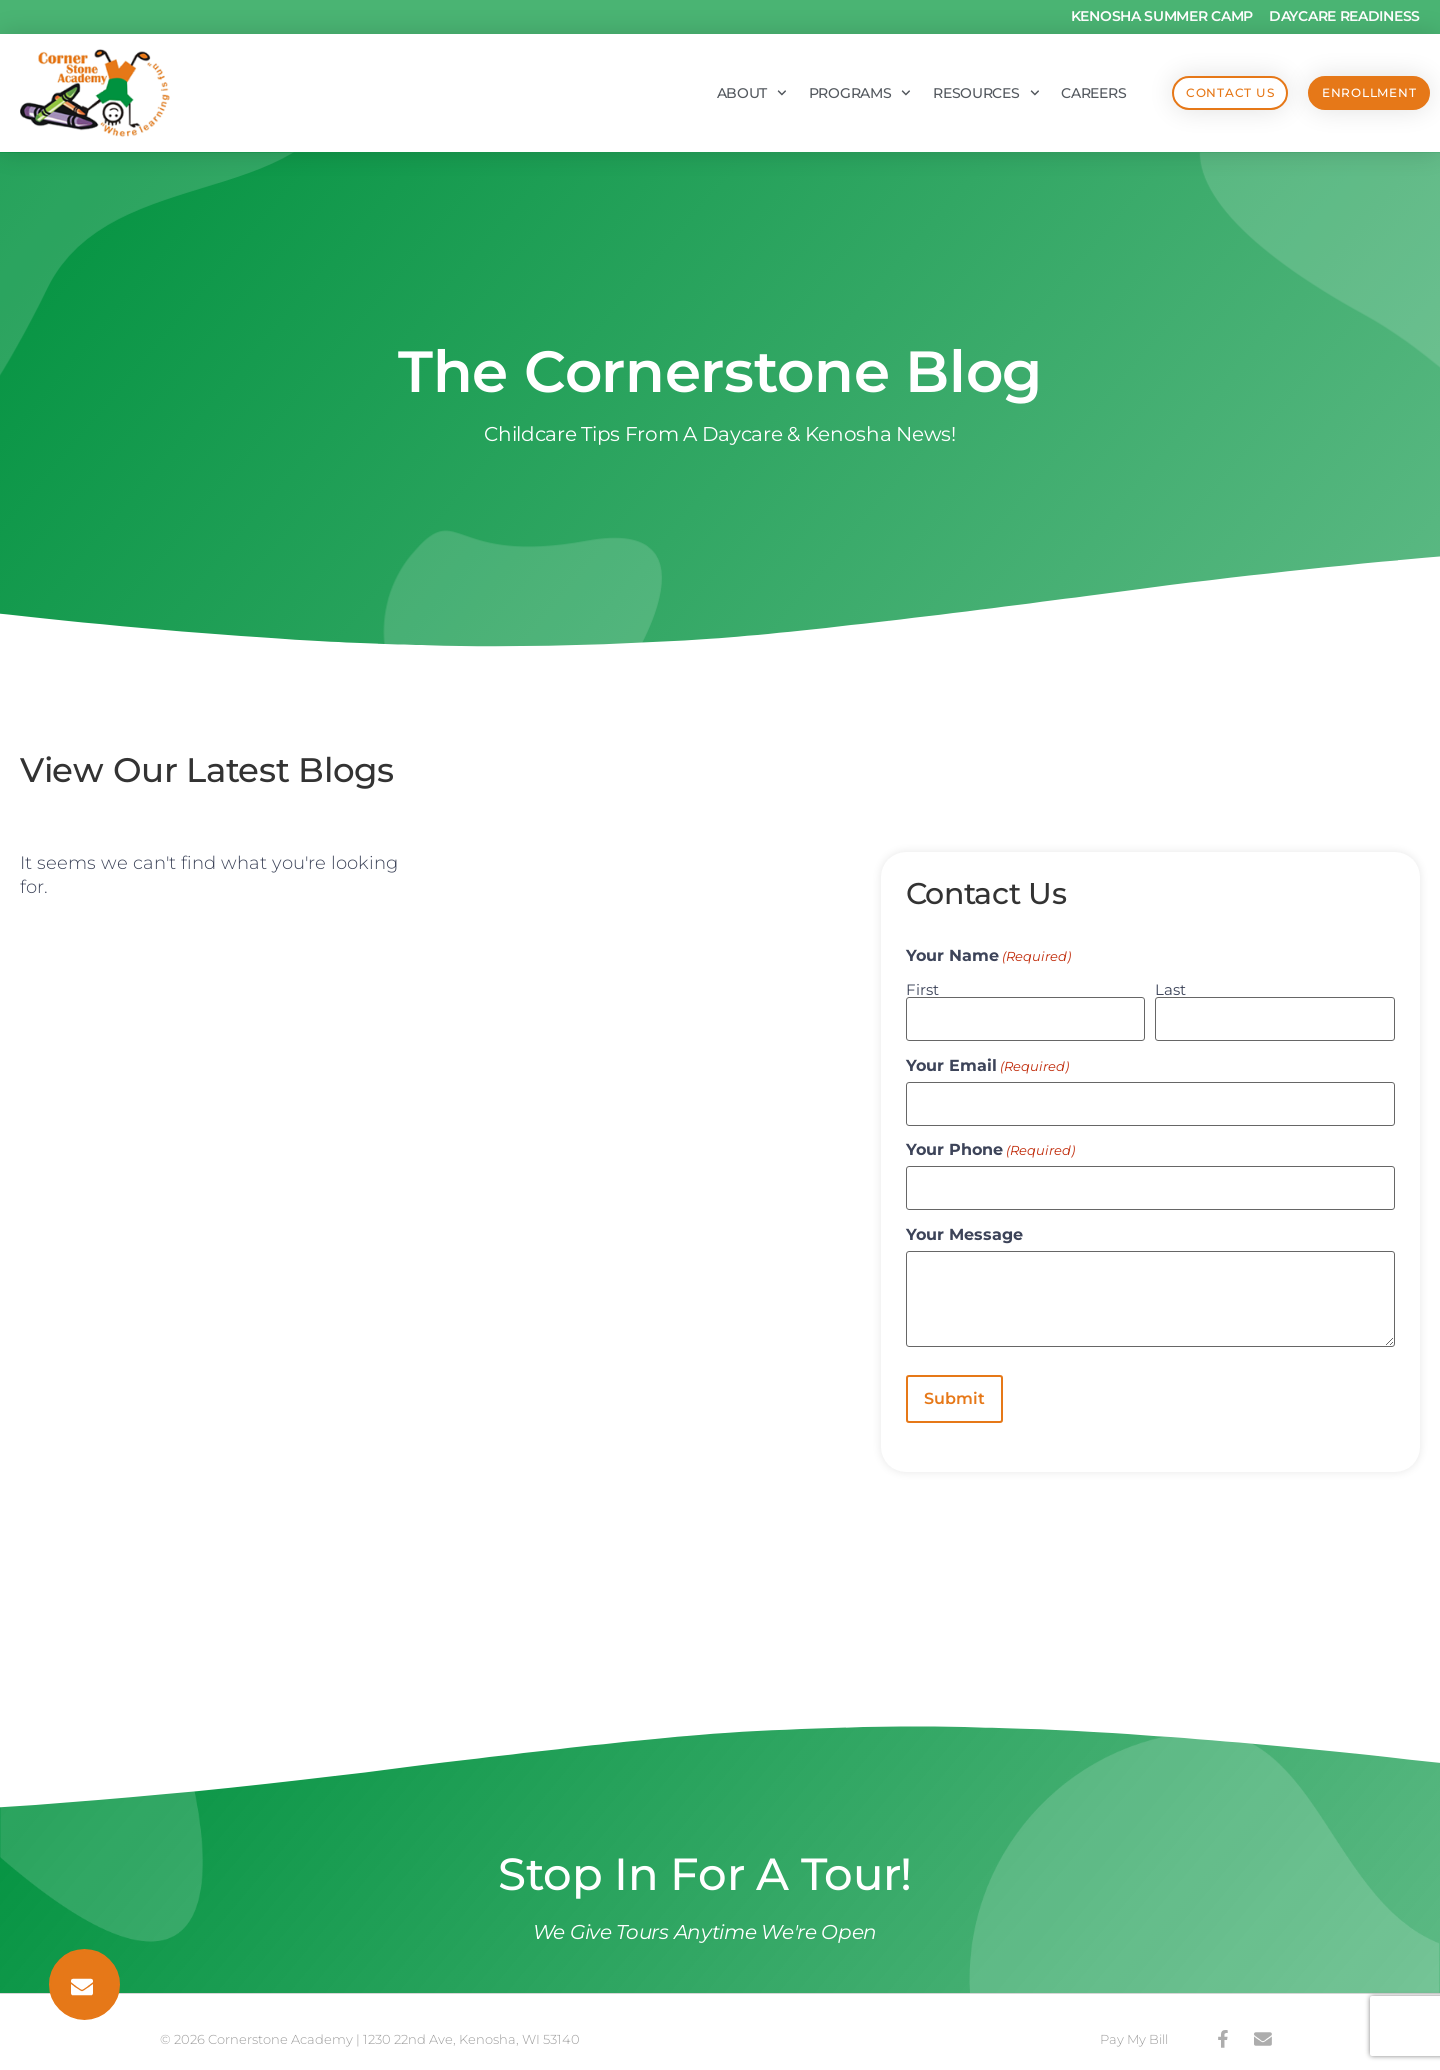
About (709, 93)
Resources (944, 93)
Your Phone (990, 1143)
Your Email (987, 1062)
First (922, 988)
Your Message (964, 1224)
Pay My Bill (1134, 2024)
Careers (1051, 93)
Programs (818, 93)
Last (1170, 988)
